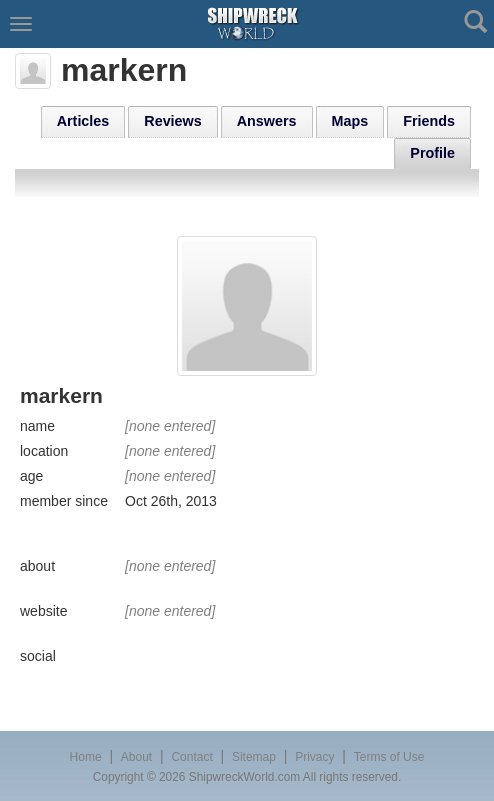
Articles (83, 121)
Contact (191, 757)
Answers (267, 121)
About (136, 757)
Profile (432, 153)
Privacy (314, 757)
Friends (429, 121)
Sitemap (254, 757)
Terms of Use (389, 757)
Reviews (172, 121)
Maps (350, 121)
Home (86, 757)
